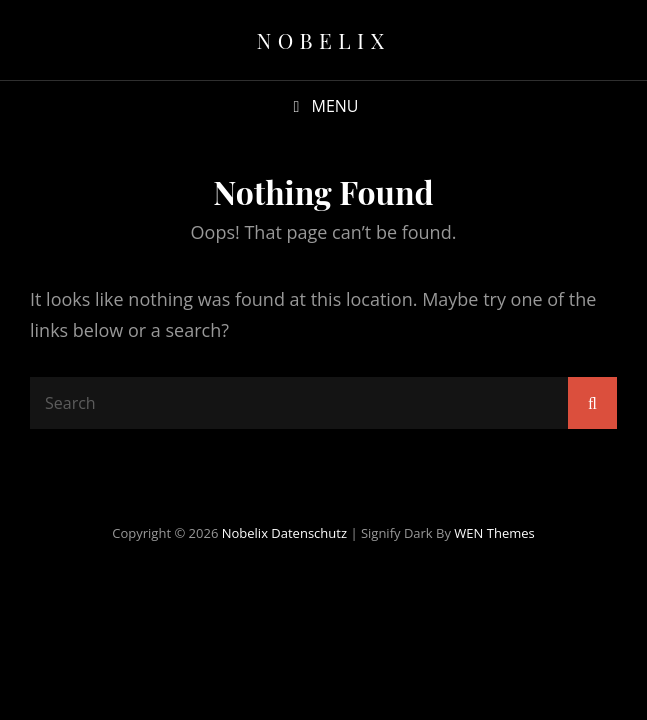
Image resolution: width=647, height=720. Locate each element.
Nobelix (323, 40)
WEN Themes (494, 533)
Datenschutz (309, 533)
